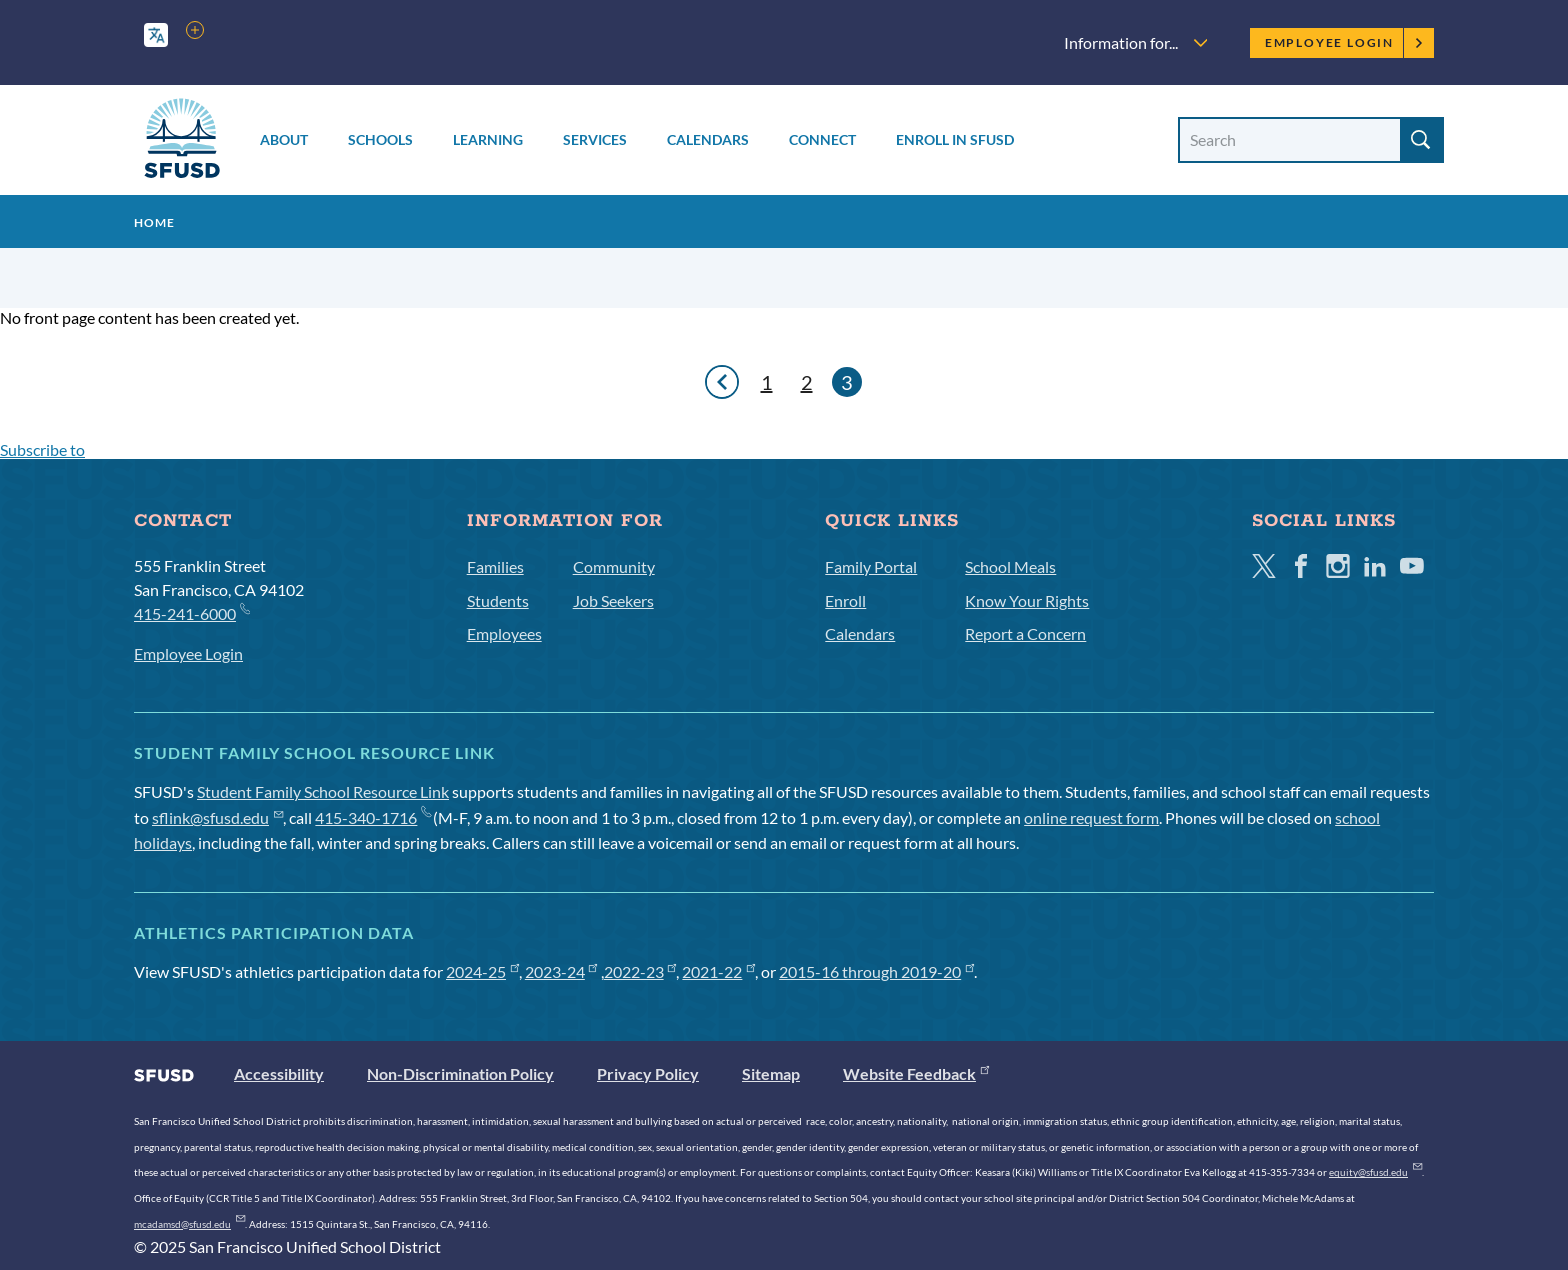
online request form (1091, 817)
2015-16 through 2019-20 (876, 971)
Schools (380, 139)
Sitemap (771, 1073)
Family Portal (871, 566)
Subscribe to (42, 449)
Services (595, 139)
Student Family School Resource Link (323, 791)
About (284, 139)
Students (498, 600)
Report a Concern (1025, 633)
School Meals (1010, 566)
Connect (822, 139)
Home (154, 222)
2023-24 (561, 971)
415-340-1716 (372, 817)
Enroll (845, 600)
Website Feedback (916, 1073)
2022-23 (640, 971)
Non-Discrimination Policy (460, 1073)
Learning (488, 139)
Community (614, 566)
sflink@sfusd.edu (217, 817)
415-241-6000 (191, 612)
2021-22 (718, 971)
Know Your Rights (1027, 600)
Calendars (708, 139)
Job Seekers (613, 600)
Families (495, 566)
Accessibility (279, 1073)
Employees (504, 633)
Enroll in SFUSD (955, 139)
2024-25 (482, 971)
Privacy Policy (648, 1073)
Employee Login (1344, 42)
